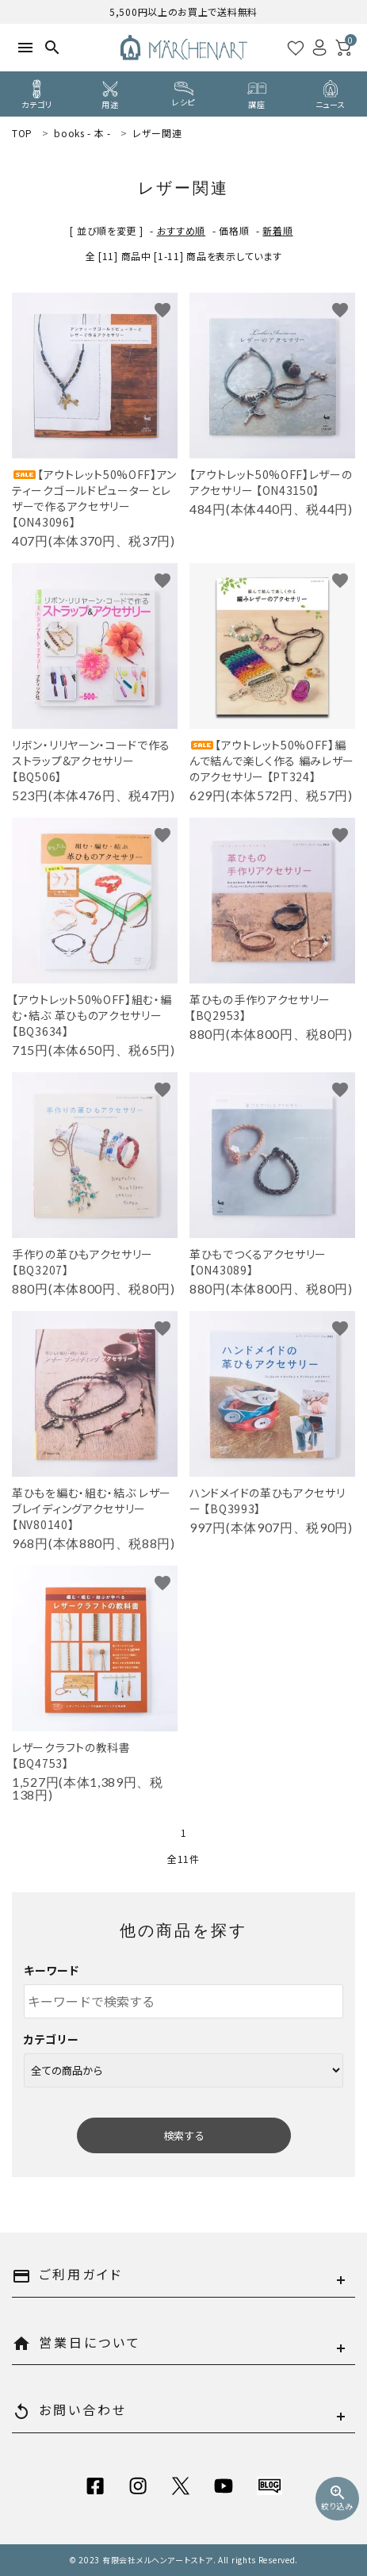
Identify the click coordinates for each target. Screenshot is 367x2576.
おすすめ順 (181, 230)
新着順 (277, 230)
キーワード (51, 1970)
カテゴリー (51, 2039)
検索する (184, 2135)
